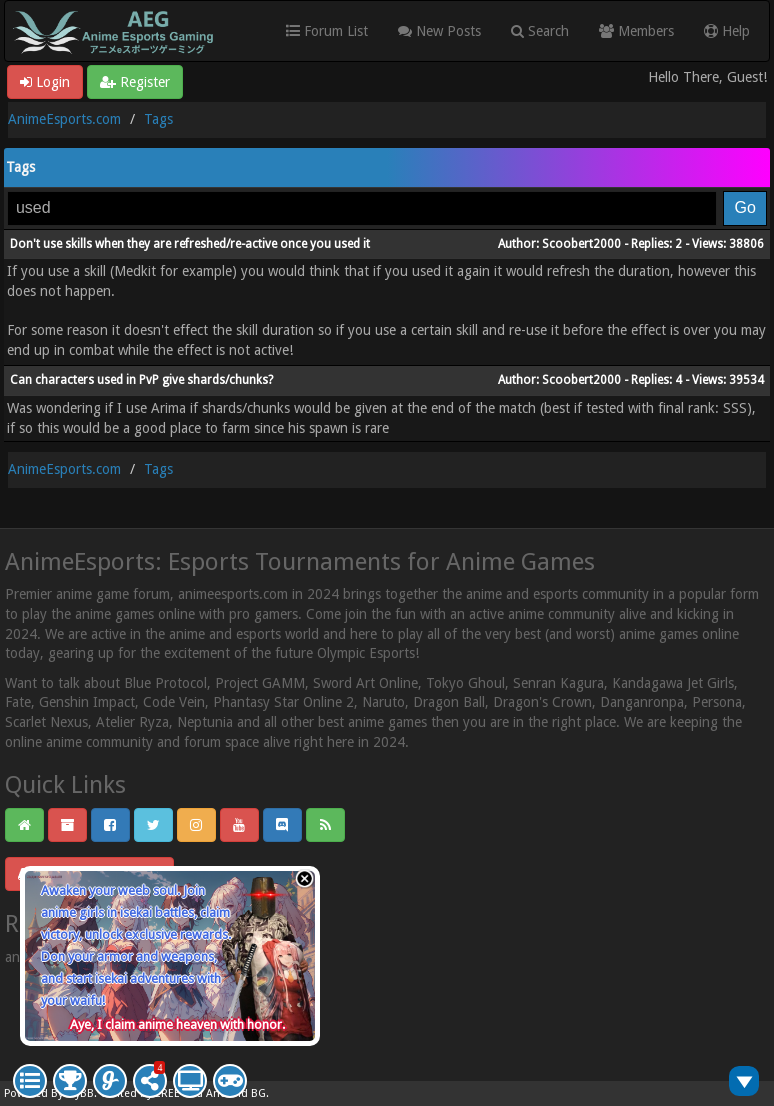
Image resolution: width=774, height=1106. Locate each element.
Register (135, 82)
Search (540, 31)
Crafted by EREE (140, 1093)
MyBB (80, 1093)
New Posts (439, 31)
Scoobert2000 (581, 244)
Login (45, 82)
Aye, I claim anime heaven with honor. (177, 1024)
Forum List (327, 31)
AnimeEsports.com (64, 119)
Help (727, 31)
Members (636, 31)
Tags (158, 119)
